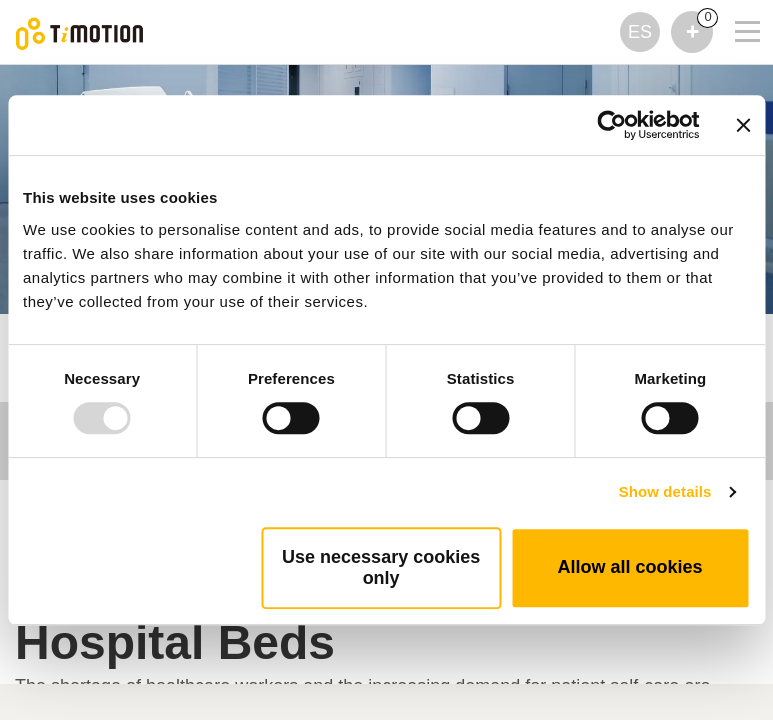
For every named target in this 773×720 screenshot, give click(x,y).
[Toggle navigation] (735, 5)
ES (640, 32)
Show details (665, 491)
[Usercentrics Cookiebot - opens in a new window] (611, 125)
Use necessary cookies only (381, 567)
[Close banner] (743, 125)
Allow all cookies (630, 567)
